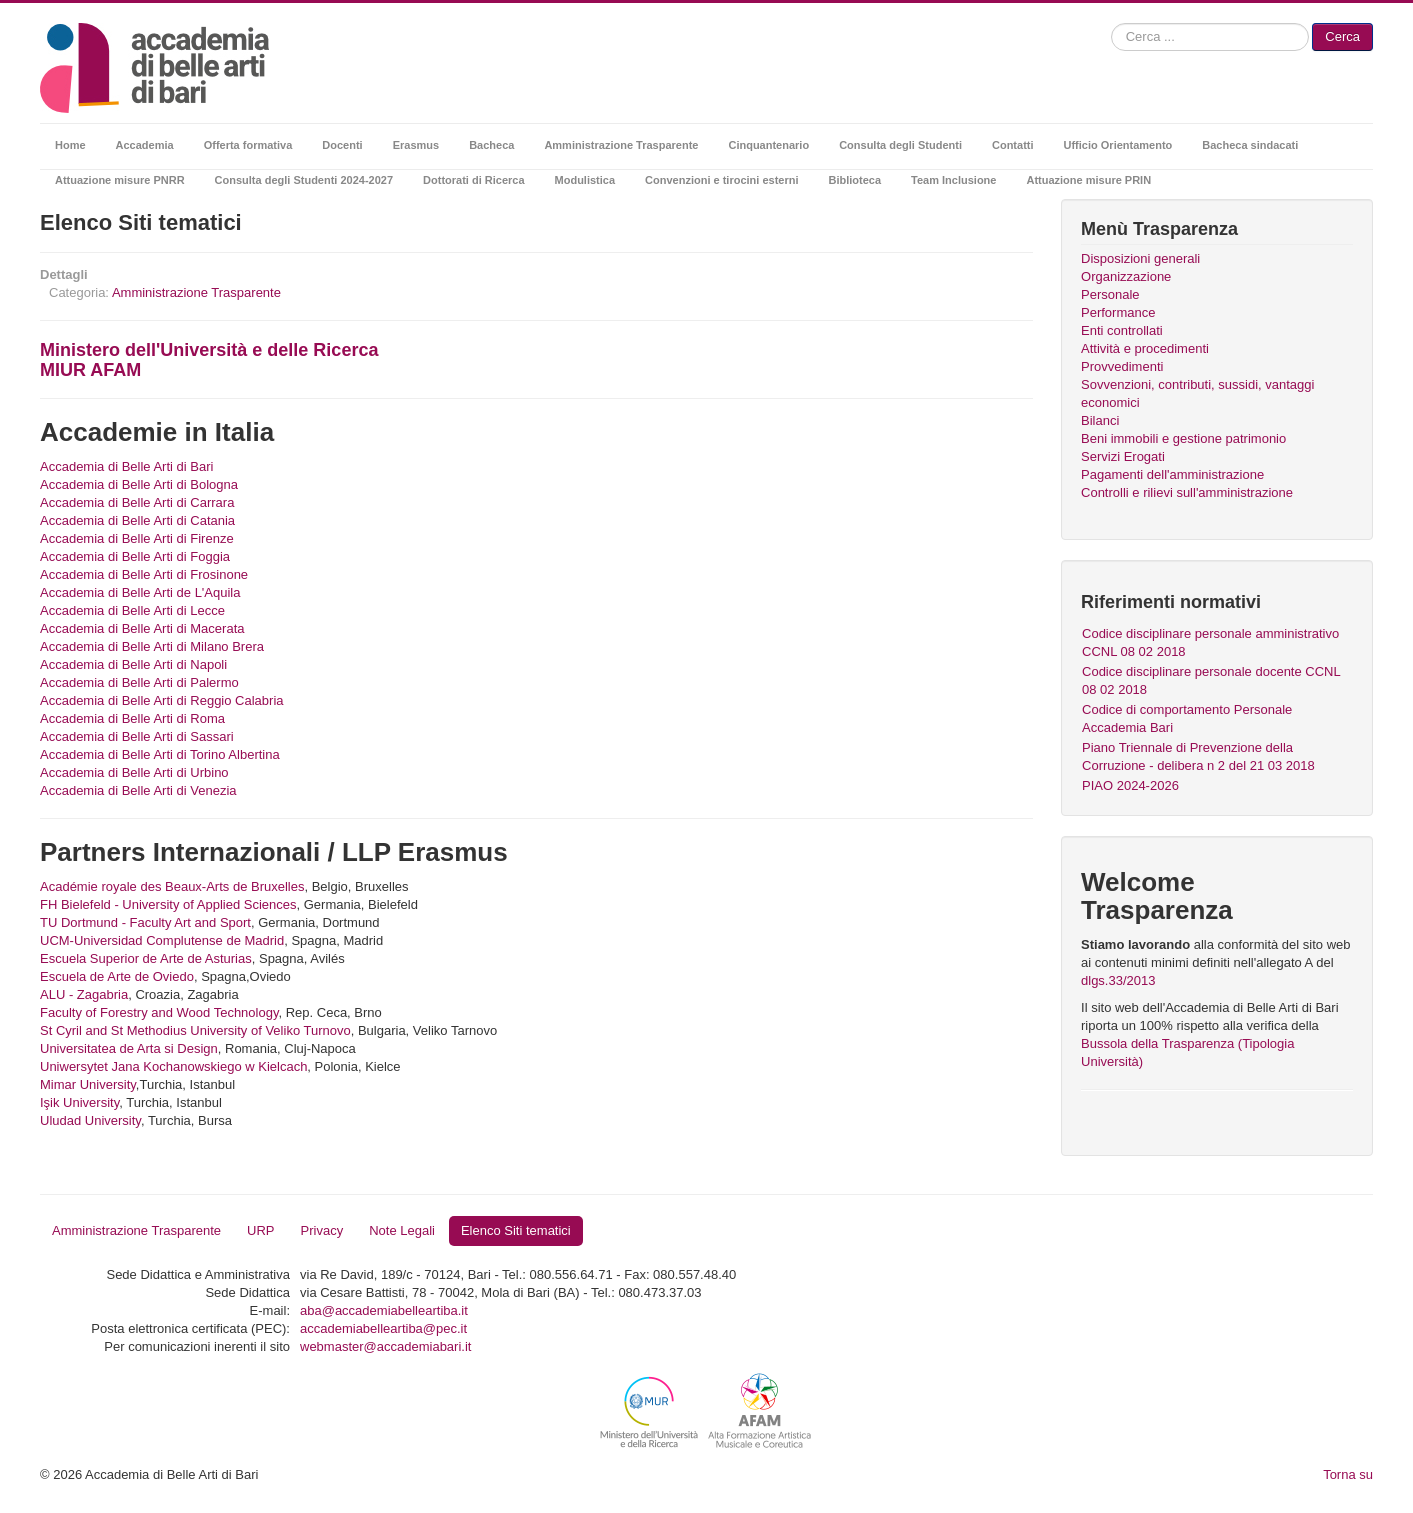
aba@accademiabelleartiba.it (384, 1310)
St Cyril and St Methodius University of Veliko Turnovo (195, 1030)
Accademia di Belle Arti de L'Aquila (140, 592)
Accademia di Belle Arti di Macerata (142, 628)
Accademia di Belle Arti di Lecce (132, 610)
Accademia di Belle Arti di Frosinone (144, 574)
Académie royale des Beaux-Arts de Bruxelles (172, 886)
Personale (1110, 294)
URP (260, 1230)
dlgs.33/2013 (1118, 980)
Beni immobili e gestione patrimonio (1183, 438)
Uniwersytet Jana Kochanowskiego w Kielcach (173, 1066)
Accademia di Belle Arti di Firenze (137, 538)
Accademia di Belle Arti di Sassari (137, 736)
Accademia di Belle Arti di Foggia (135, 556)
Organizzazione (1126, 276)
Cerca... (1111, 23)
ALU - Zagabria (84, 994)
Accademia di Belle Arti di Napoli (133, 664)
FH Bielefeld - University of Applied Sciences (168, 904)
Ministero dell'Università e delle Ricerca (209, 350)
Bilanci (1100, 420)
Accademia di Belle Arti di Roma (132, 718)
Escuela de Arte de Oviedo (117, 976)
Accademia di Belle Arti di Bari (126, 466)
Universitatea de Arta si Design (129, 1048)
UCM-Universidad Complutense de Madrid (162, 940)
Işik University (79, 1102)
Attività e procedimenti (1145, 348)
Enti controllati (1122, 330)
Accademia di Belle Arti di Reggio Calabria (162, 700)
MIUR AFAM (90, 370)
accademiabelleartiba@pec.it (383, 1328)
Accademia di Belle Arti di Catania (137, 520)
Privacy (322, 1230)
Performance (1118, 312)
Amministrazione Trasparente (196, 292)
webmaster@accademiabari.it (385, 1346)
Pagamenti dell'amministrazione (1172, 474)
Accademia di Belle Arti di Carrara (137, 502)
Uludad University (90, 1120)
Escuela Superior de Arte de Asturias (146, 958)
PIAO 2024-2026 (1130, 785)
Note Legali (402, 1230)
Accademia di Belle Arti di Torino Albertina (160, 754)
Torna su (1348, 1474)
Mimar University (88, 1084)
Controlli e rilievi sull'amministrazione (1187, 492)
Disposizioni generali (1140, 258)
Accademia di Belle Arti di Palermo (139, 682)
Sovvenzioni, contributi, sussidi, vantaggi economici (1197, 393)
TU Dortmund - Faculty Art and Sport (145, 922)
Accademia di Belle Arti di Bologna (139, 484)
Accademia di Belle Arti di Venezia (138, 790)
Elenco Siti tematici (516, 1230)
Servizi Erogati (1123, 456)
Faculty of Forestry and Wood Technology (159, 1012)
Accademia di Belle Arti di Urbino (134, 772)
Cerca (1342, 36)
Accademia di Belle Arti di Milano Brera (152, 646)
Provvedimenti (1122, 366)
